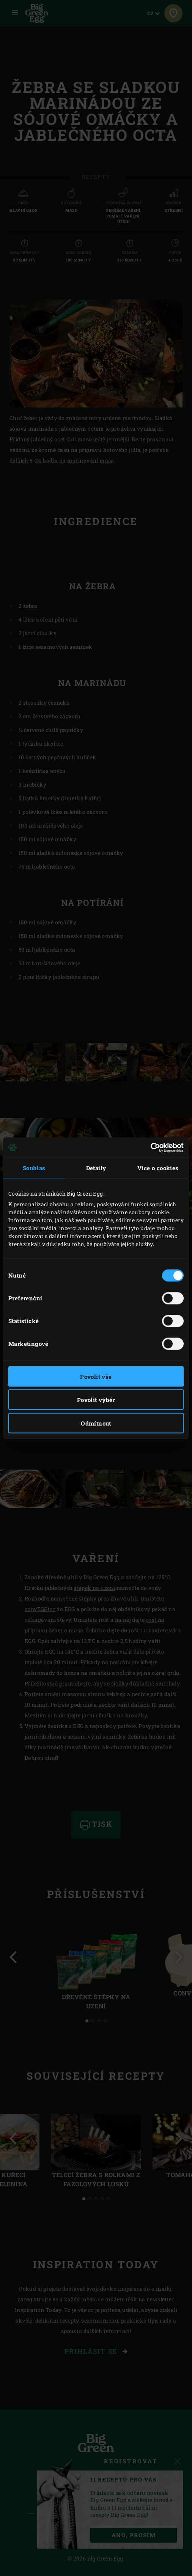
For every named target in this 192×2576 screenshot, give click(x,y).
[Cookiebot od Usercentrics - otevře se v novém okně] (150, 1147)
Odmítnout (96, 1423)
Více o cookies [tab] (158, 1168)
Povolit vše (96, 1376)
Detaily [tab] (96, 1168)
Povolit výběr (96, 1400)
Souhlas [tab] (34, 1168)
